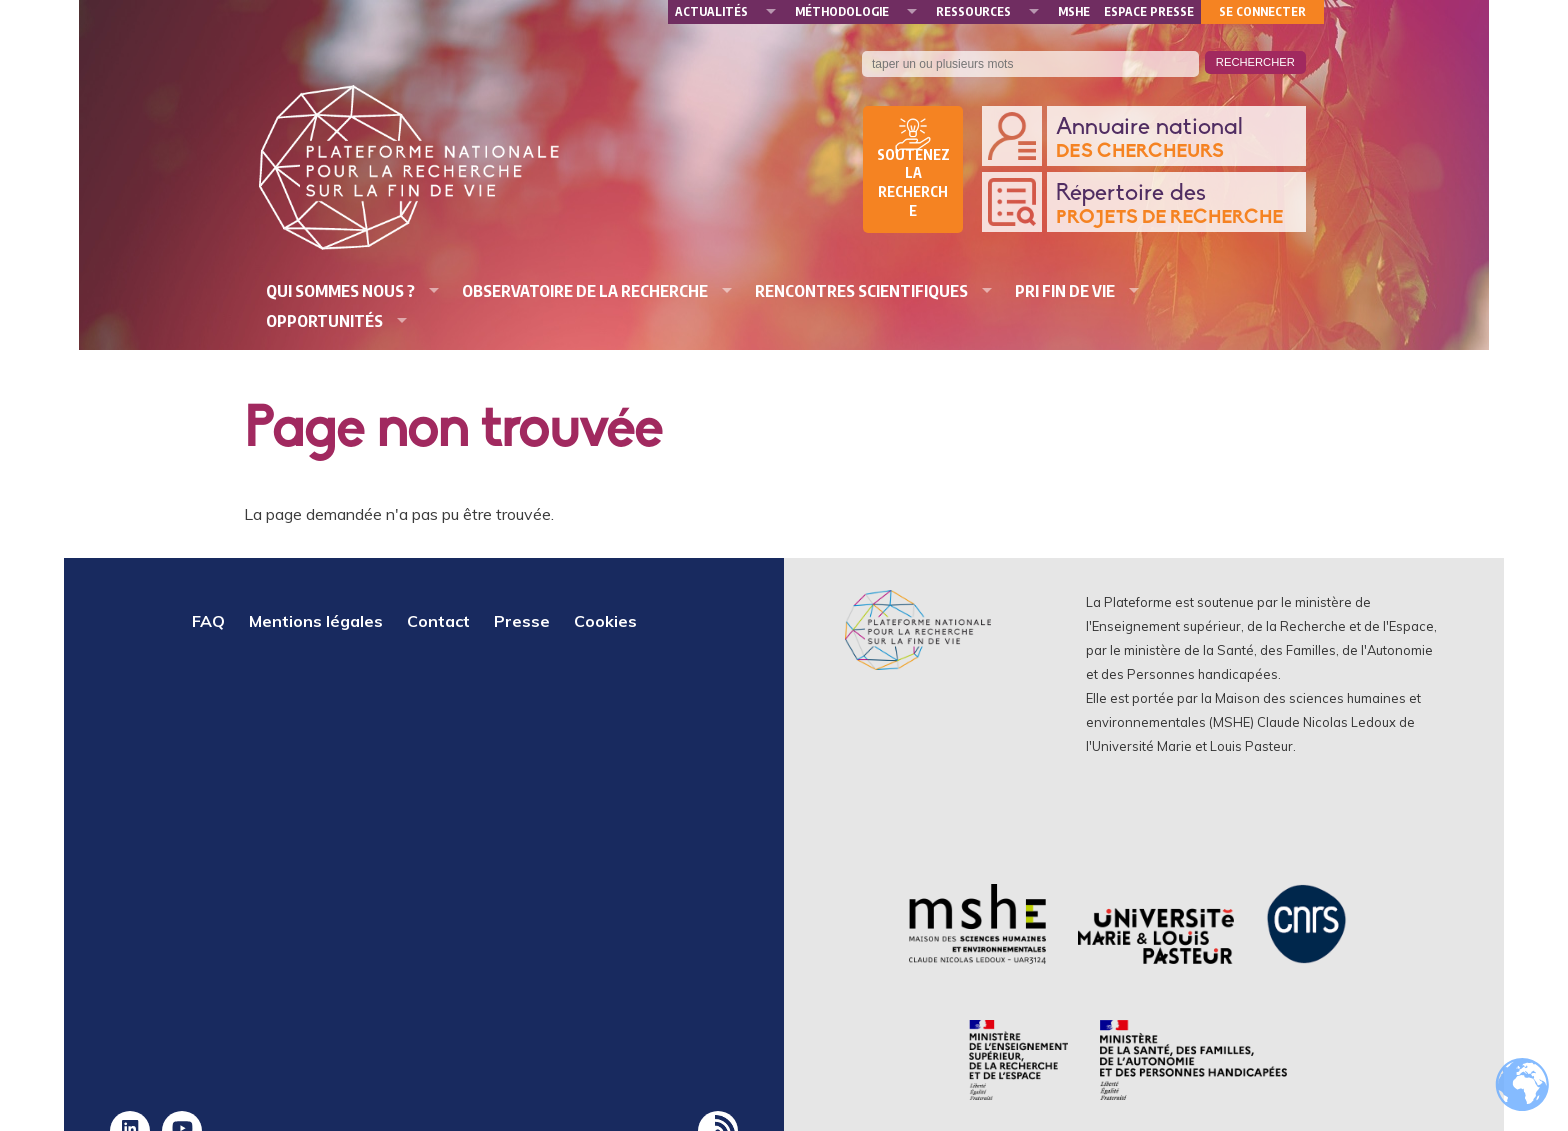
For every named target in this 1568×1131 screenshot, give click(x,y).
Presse (522, 621)
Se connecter (1262, 11)
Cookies (605, 621)
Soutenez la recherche (913, 183)
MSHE (1074, 11)
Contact (438, 621)
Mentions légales (316, 621)
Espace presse (1149, 11)
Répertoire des (1176, 205)
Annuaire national (1176, 139)
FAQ (208, 621)
